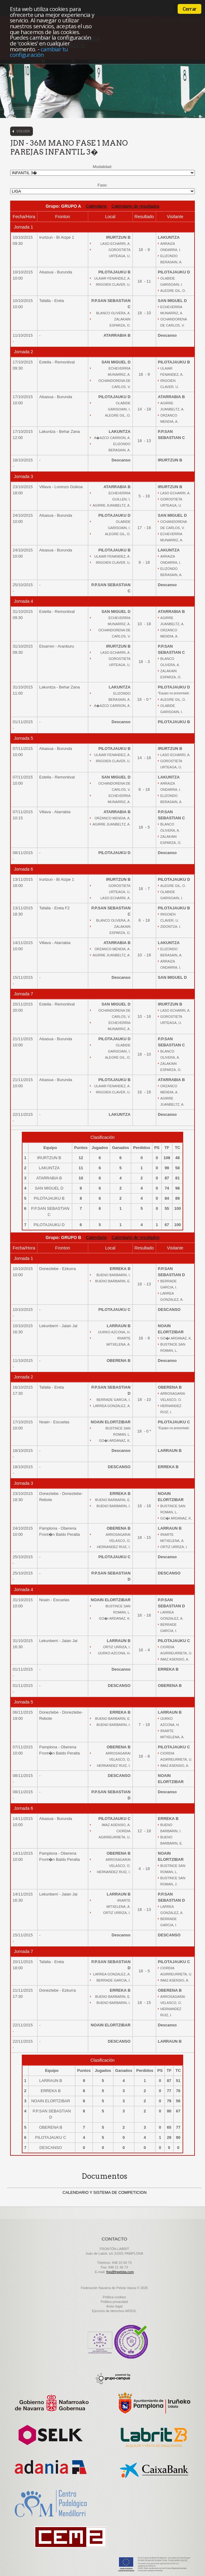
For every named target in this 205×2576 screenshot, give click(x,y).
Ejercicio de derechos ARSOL (114, 2311)
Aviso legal (114, 2306)
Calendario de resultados (136, 206)
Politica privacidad (114, 2302)
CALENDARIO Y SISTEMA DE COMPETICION (105, 2192)
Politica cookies (114, 2297)
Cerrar (189, 9)
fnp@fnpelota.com (120, 2272)
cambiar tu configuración (39, 52)
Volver (23, 131)
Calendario (96, 206)
